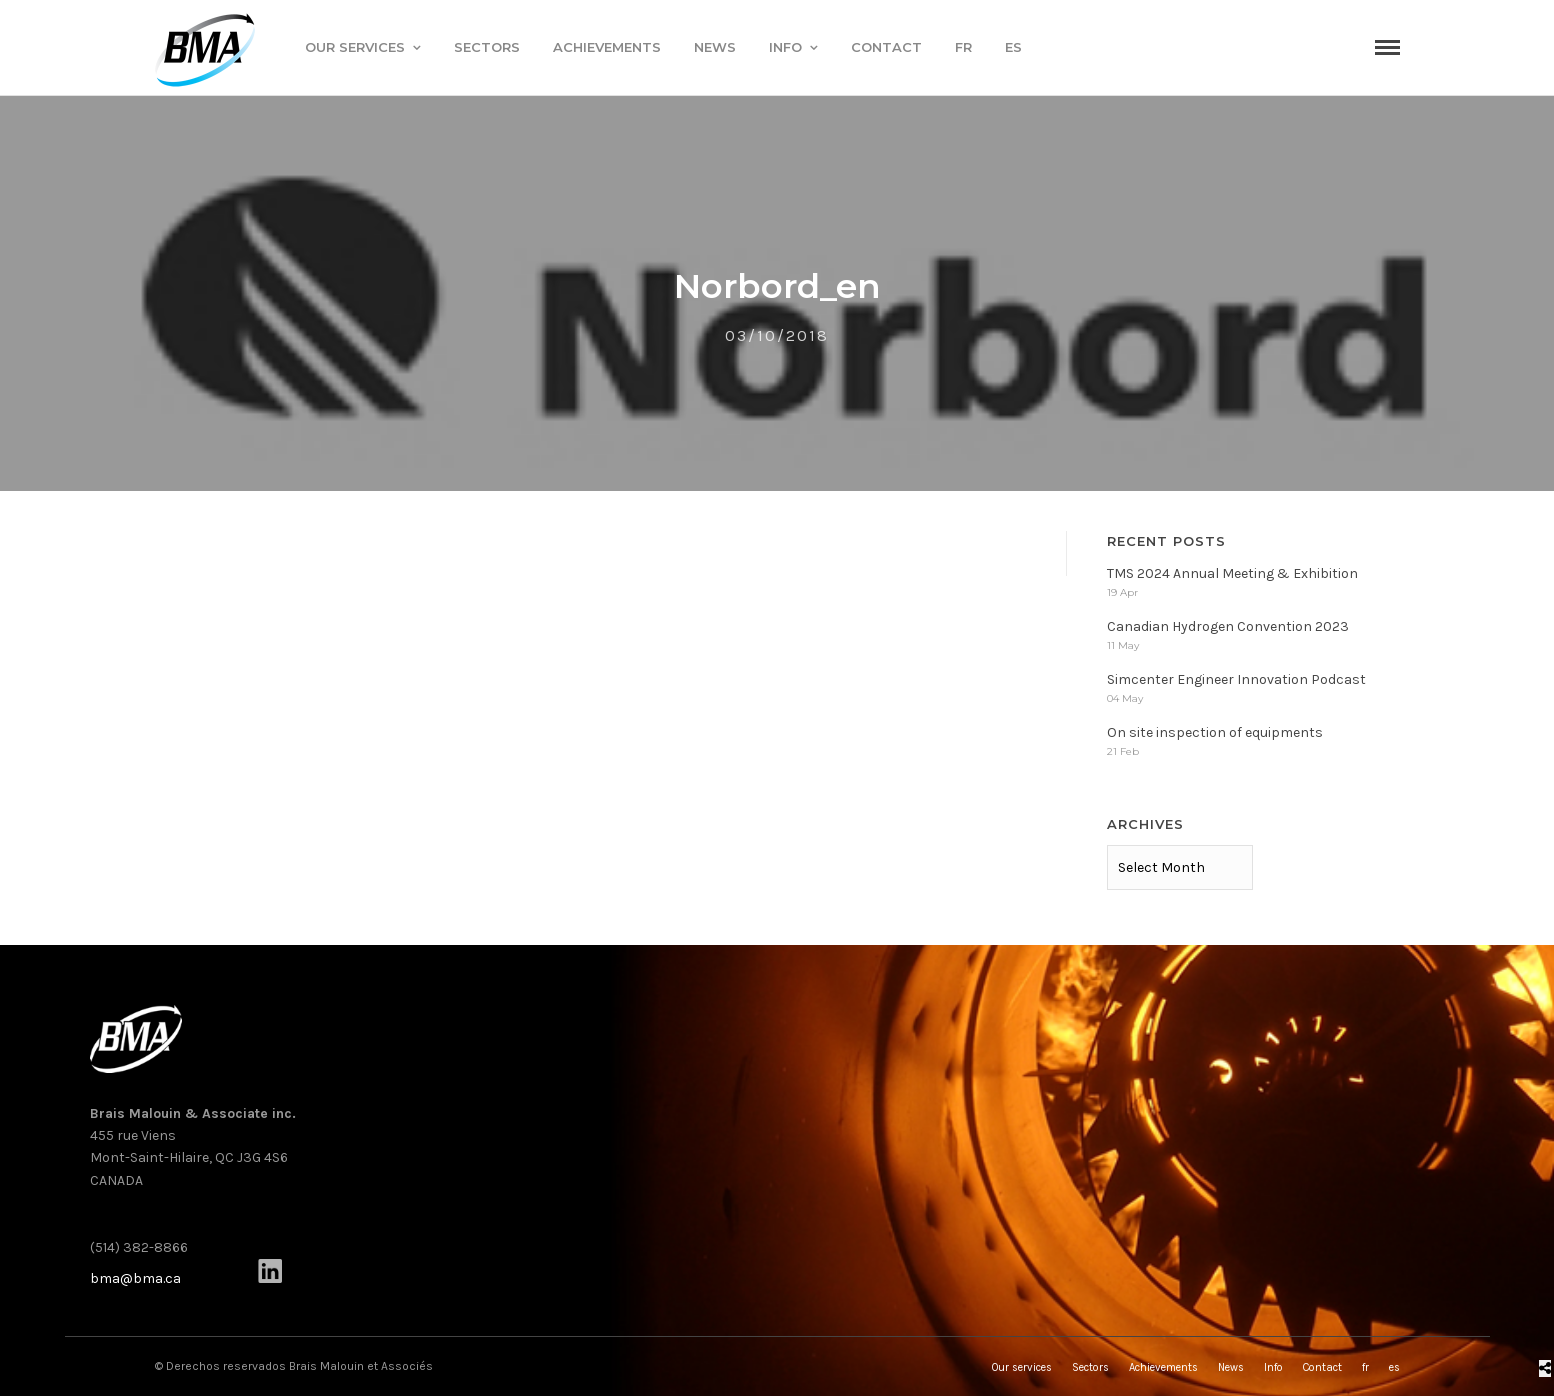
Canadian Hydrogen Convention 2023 (1228, 630)
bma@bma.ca (135, 1282)
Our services (355, 47)
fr (963, 47)
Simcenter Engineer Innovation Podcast (1236, 683)
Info (785, 47)
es (1013, 47)
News (715, 47)
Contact (886, 47)
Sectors (487, 47)
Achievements (607, 47)
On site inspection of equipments (1215, 736)
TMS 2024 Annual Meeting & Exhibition (1232, 577)
